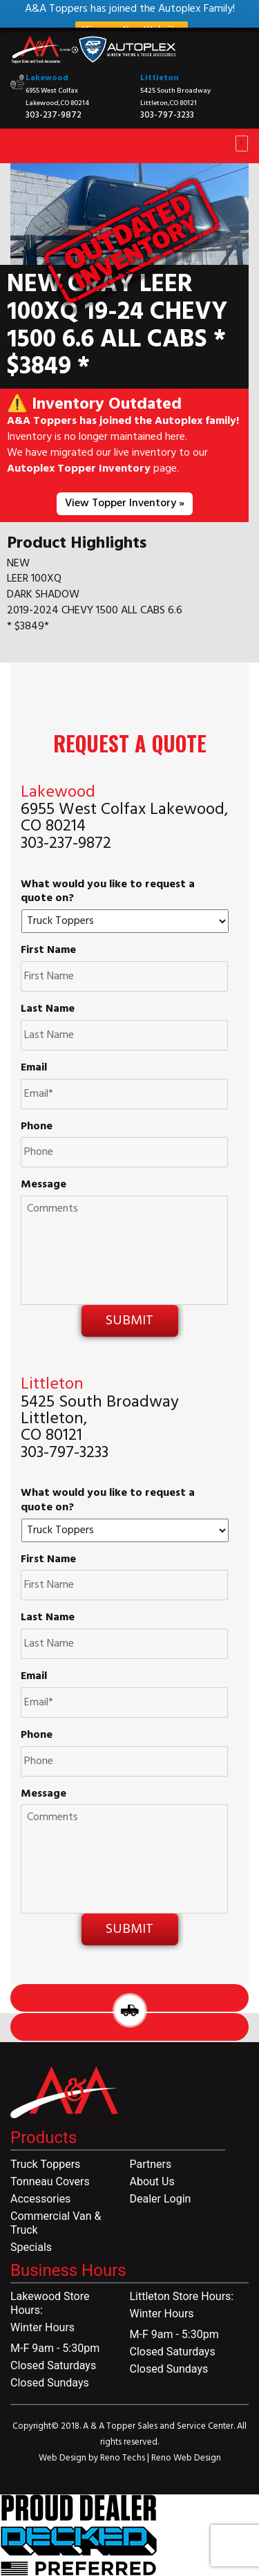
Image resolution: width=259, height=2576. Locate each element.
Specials (31, 2247)
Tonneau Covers (50, 2181)
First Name (48, 950)
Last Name (48, 1009)
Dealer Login (160, 2198)
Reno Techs (123, 2458)
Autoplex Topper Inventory (79, 469)
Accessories (40, 2198)
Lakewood (47, 78)
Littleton (159, 78)
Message (43, 1185)
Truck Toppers (45, 2164)
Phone (36, 1127)
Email (34, 1068)
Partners (151, 2164)
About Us (152, 2181)
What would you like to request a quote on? (108, 892)
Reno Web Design (186, 2458)
